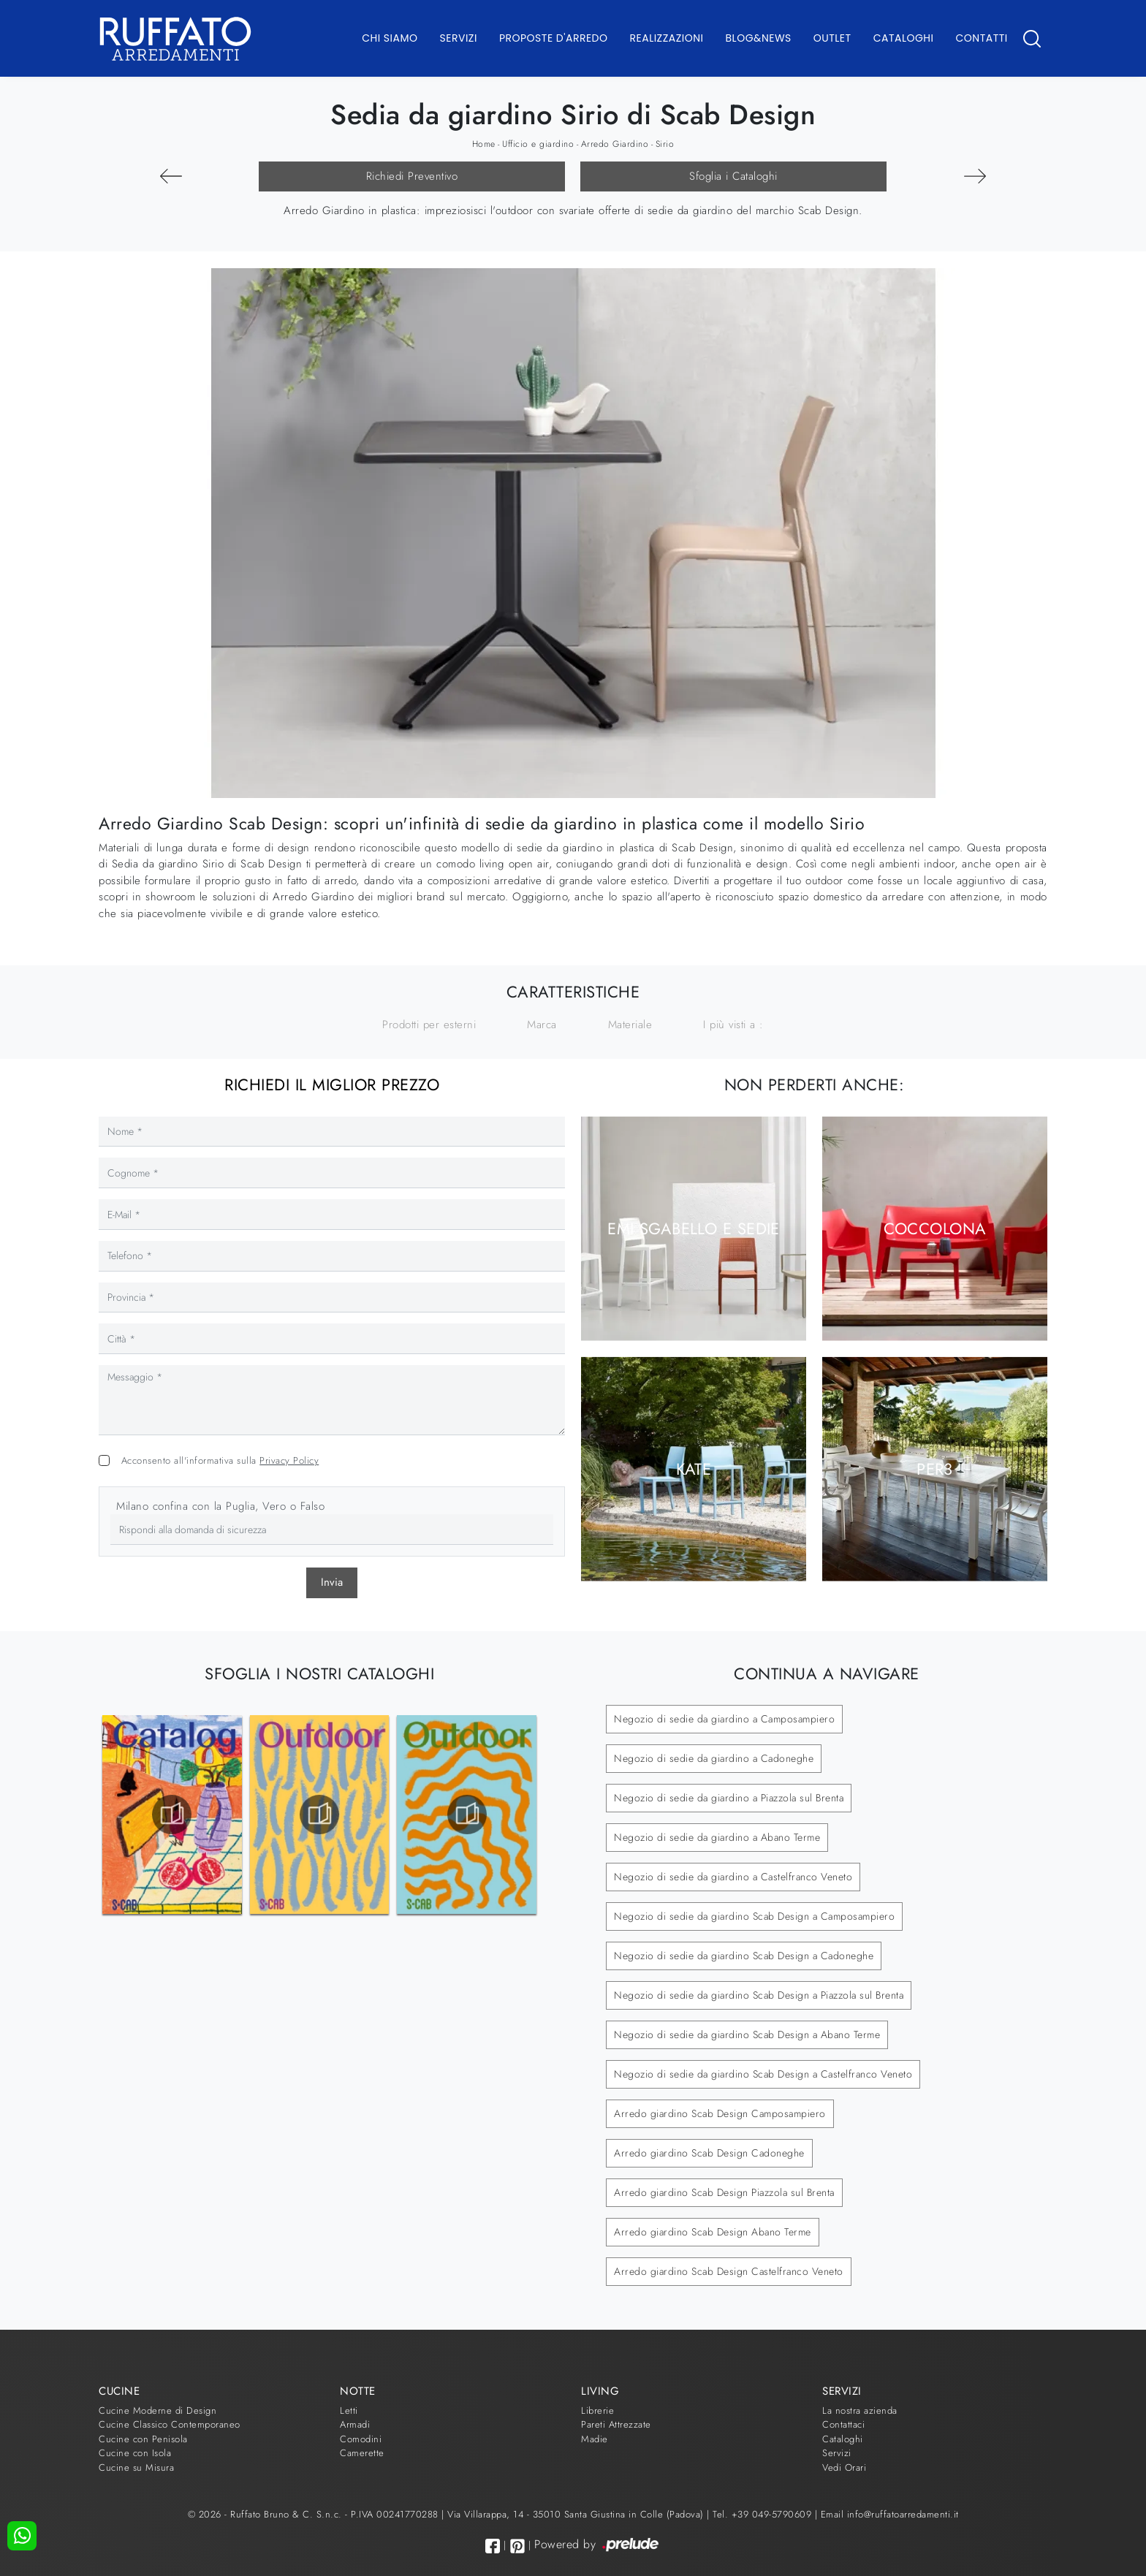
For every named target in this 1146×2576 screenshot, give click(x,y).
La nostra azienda (860, 2410)
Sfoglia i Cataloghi (733, 176)
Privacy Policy (289, 1460)
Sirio (665, 144)
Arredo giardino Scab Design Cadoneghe (709, 2153)
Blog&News (759, 38)
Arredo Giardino (615, 144)
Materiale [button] (630, 1025)
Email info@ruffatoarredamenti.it (890, 2514)
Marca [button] (542, 1025)
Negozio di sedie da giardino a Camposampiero (724, 1718)
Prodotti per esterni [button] (429, 1025)
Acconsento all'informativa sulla (220, 1460)
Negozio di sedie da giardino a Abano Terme (717, 1837)
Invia (332, 1582)
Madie (594, 2439)
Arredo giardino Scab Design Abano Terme (712, 2231)
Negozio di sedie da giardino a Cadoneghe (713, 1758)
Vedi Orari (844, 2467)
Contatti (981, 38)
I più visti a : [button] (733, 1025)
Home (484, 144)
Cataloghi (903, 38)
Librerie (597, 2410)
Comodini (361, 2439)
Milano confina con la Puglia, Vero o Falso (220, 1506)
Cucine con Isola (135, 2453)
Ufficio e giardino (538, 144)
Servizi (458, 38)
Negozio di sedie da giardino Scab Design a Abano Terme (747, 2034)
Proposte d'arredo (553, 38)
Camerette (362, 2453)
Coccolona (935, 1228)
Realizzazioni (667, 38)
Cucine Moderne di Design (157, 2410)
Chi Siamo (389, 38)
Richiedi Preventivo (412, 176)
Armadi (355, 2424)
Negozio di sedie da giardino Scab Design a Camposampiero (754, 1916)
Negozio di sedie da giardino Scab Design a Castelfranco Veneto (763, 2074)
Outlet (832, 38)
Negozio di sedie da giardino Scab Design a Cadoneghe (743, 1955)
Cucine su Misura (136, 2467)
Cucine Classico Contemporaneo (169, 2424)
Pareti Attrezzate (616, 2424)
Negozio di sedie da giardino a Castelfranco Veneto (733, 1876)
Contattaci (843, 2424)
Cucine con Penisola (143, 2439)
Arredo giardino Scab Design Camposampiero (720, 2113)
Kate (694, 1469)
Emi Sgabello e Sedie (693, 1228)
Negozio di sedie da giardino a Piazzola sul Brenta (728, 1797)
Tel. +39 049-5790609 (764, 2514)
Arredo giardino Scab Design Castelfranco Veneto (728, 2271)
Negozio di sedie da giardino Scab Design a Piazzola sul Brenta (758, 1995)
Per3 (935, 1469)
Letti (349, 2410)
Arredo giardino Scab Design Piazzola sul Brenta (724, 2192)
